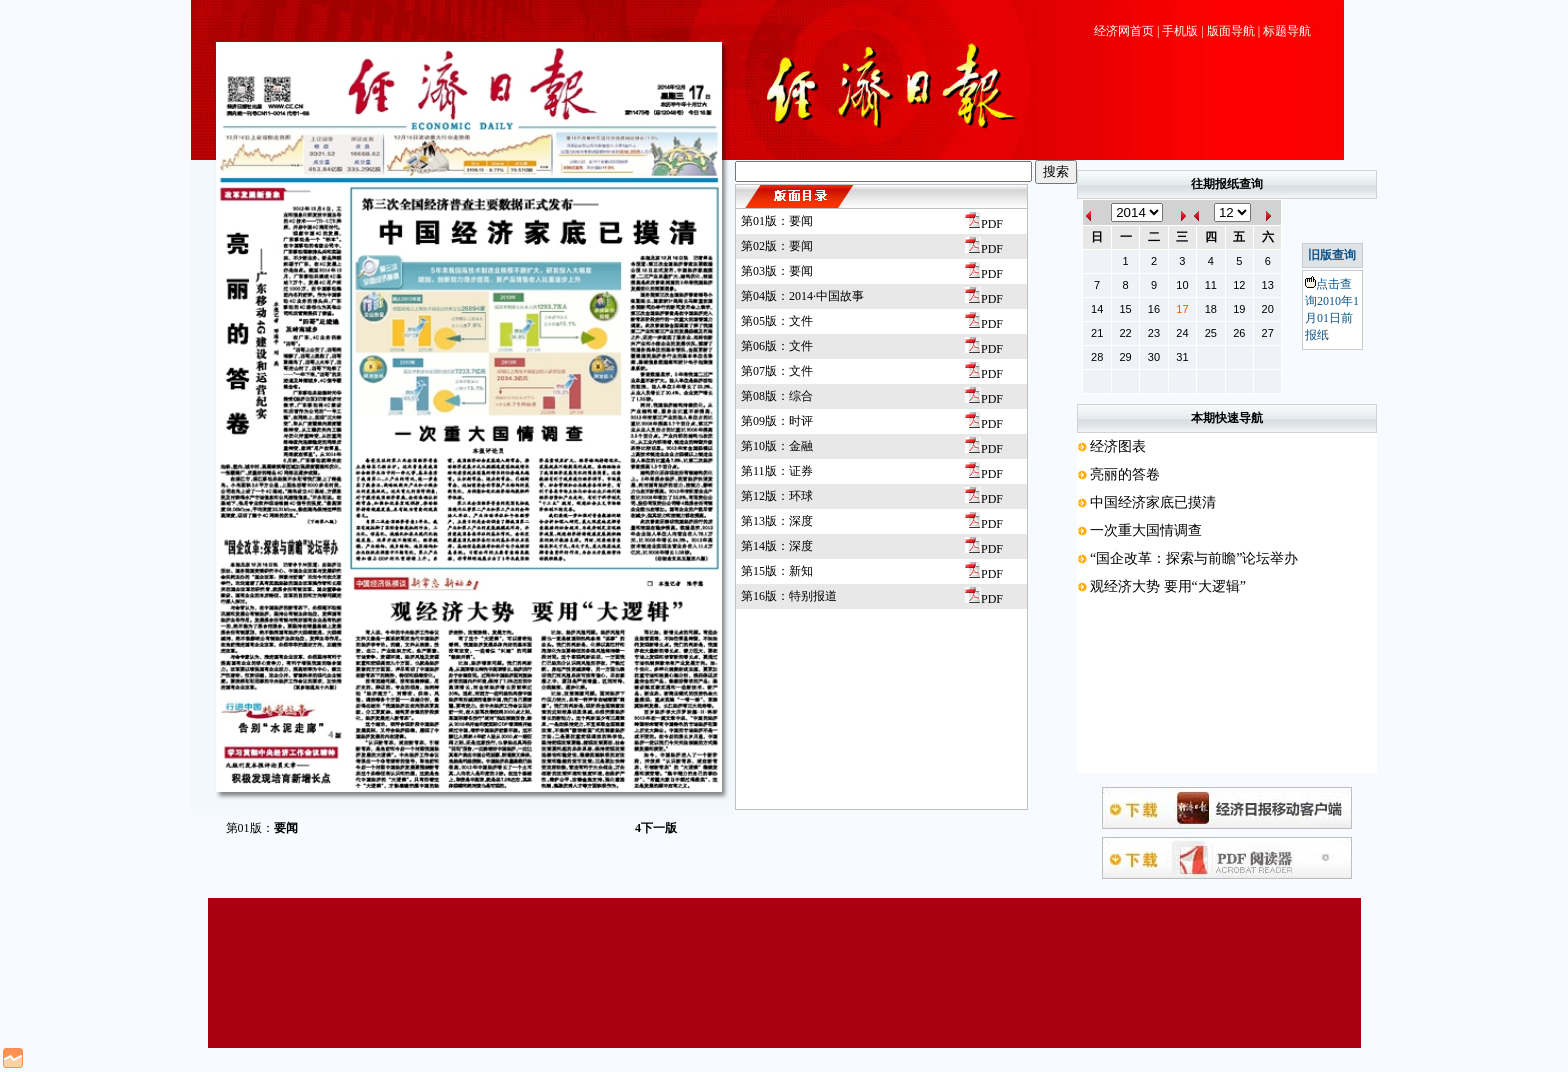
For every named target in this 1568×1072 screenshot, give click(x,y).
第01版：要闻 (777, 221)
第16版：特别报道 (789, 596)
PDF (984, 224)
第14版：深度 (777, 546)
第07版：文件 (777, 371)
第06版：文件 (777, 346)
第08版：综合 (777, 396)
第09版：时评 (777, 421)
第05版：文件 (777, 321)
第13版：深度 (777, 521)
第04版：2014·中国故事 (802, 296)
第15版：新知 (777, 571)
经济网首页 (1124, 31)
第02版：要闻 (777, 246)
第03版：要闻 (777, 271)
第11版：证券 (777, 471)
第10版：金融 (777, 446)
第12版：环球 (777, 496)
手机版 (1180, 31)
